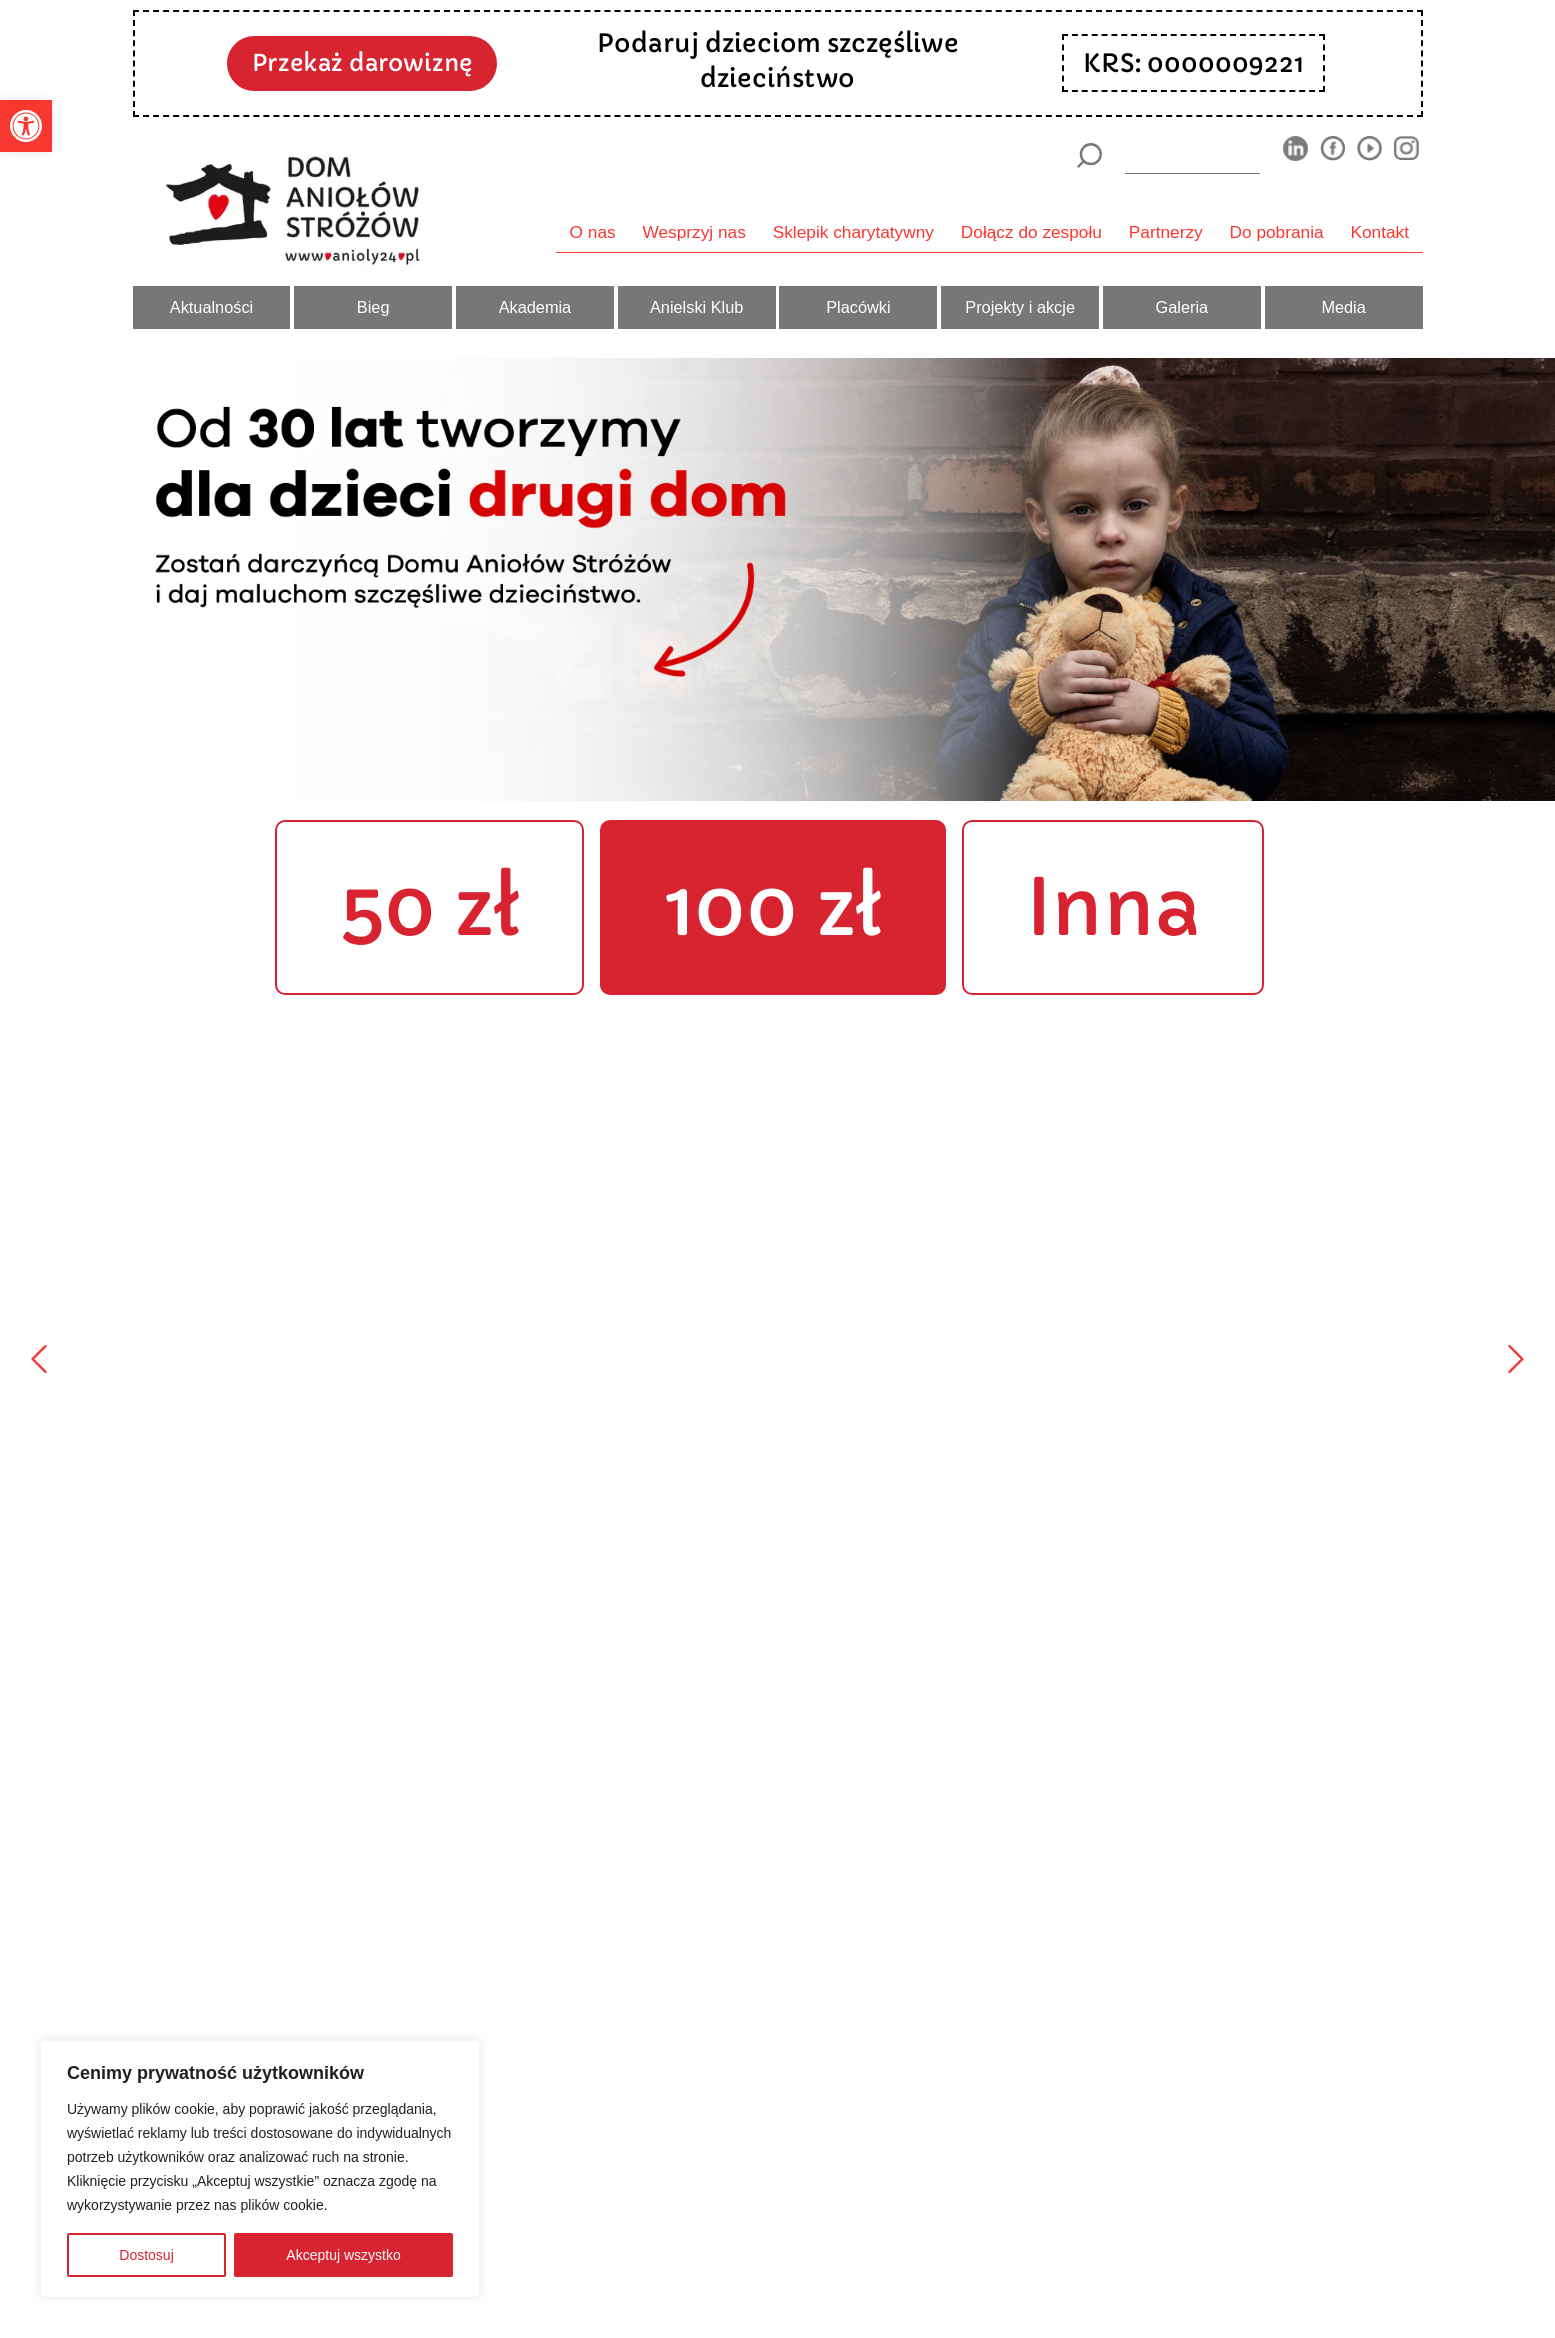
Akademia (535, 307)
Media (1343, 307)
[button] (26, 126)
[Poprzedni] (39, 1359)
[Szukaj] (1089, 155)
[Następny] (1516, 1359)
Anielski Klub (696, 307)
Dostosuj (146, 2255)
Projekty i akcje (1020, 307)
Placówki (858, 307)
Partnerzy (1166, 232)
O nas (593, 232)
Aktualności (211, 307)
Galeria (1182, 307)
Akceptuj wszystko (343, 2255)
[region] (260, 2169)
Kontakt (1380, 232)
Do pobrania (1277, 232)
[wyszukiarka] (1192, 155)
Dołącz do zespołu (1031, 232)
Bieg (373, 307)
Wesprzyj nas (694, 232)
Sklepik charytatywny (853, 232)
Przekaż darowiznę (362, 62)
